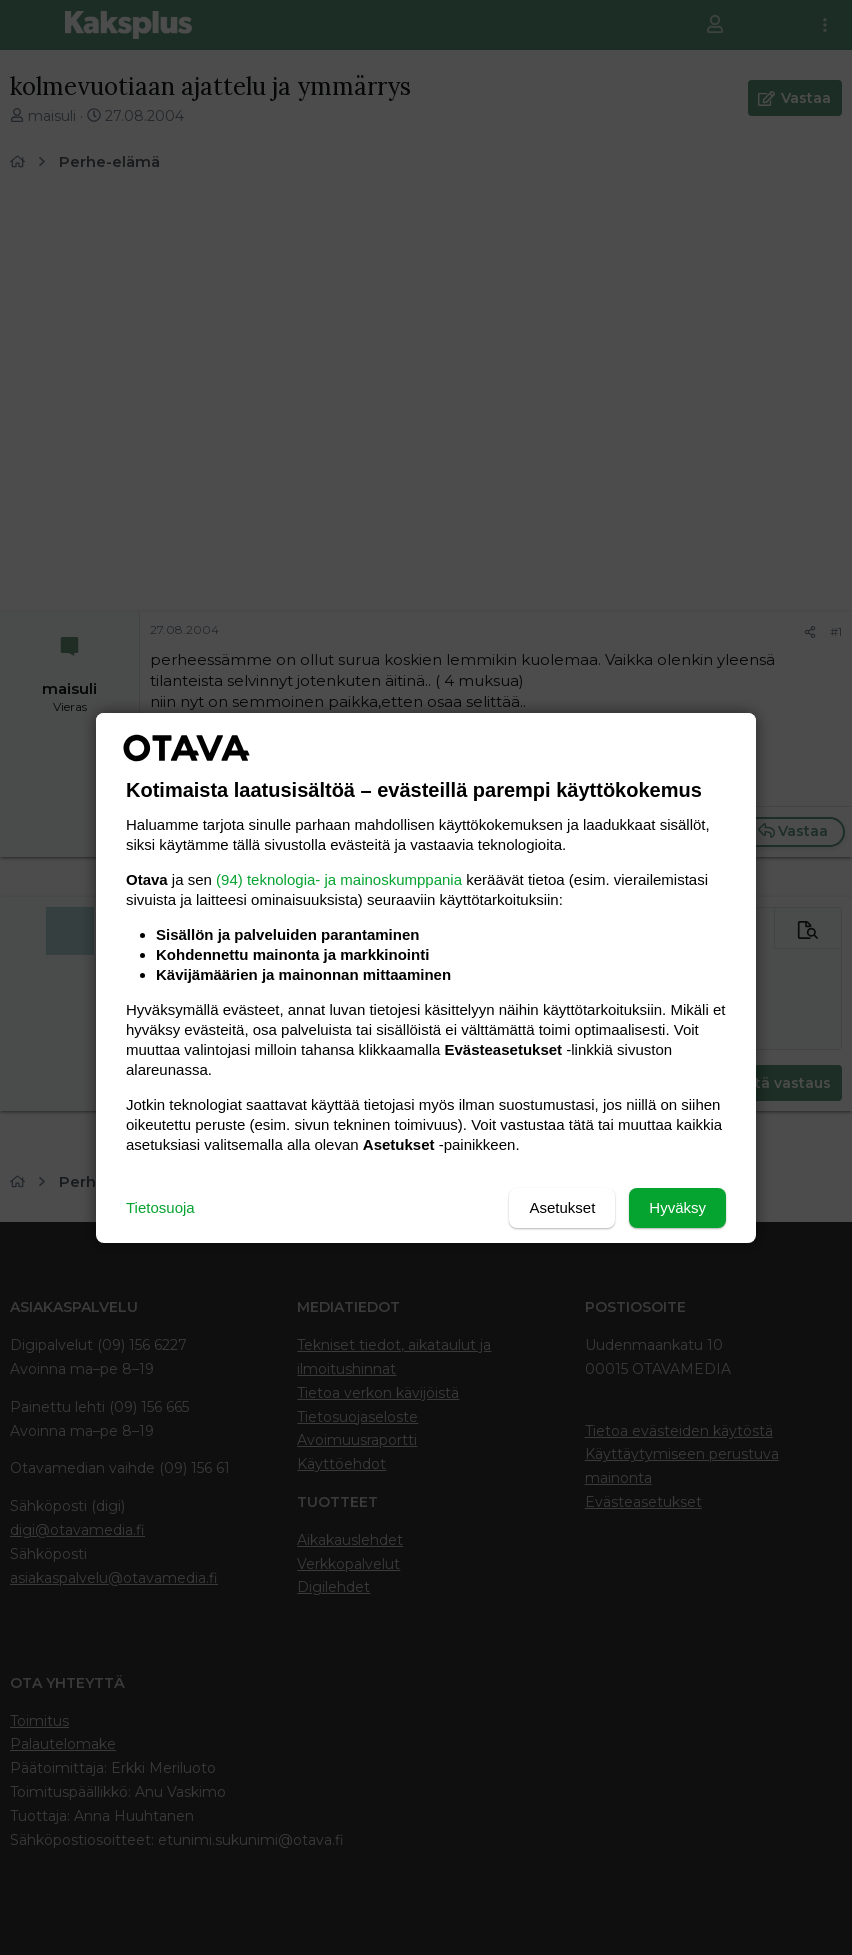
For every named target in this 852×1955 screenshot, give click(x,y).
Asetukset (562, 1207)
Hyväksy (677, 1207)
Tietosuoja (160, 1207)
